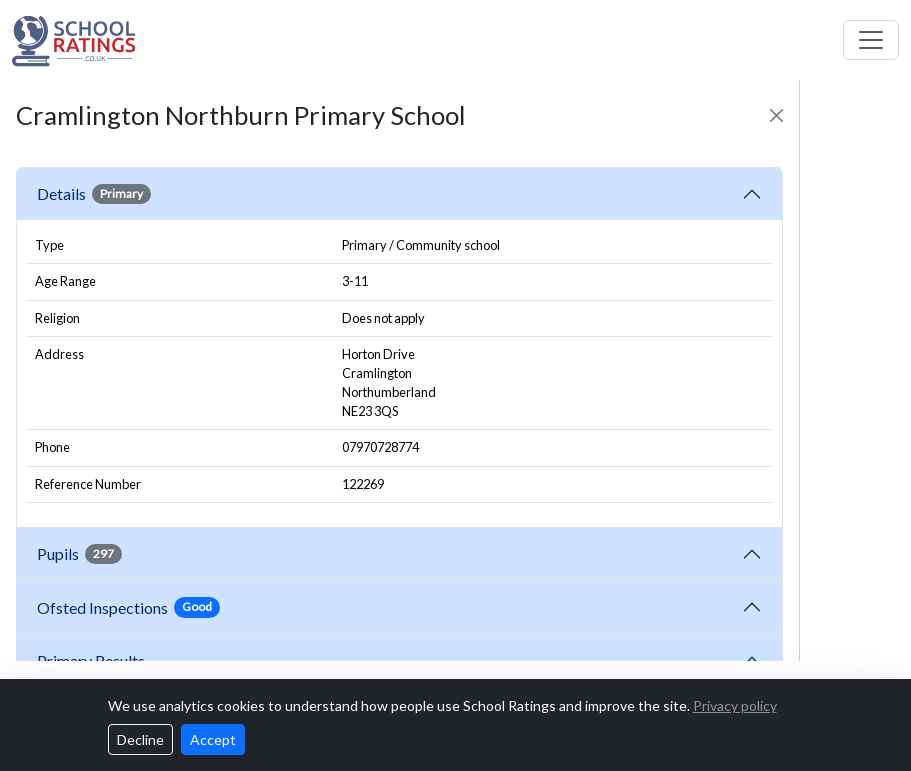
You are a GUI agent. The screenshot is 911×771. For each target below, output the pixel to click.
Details (94, 194)
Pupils (79, 554)
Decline (140, 739)
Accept (213, 739)
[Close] (776, 115)
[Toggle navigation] (871, 40)
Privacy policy (735, 705)
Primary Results (91, 660)
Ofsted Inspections (128, 607)
